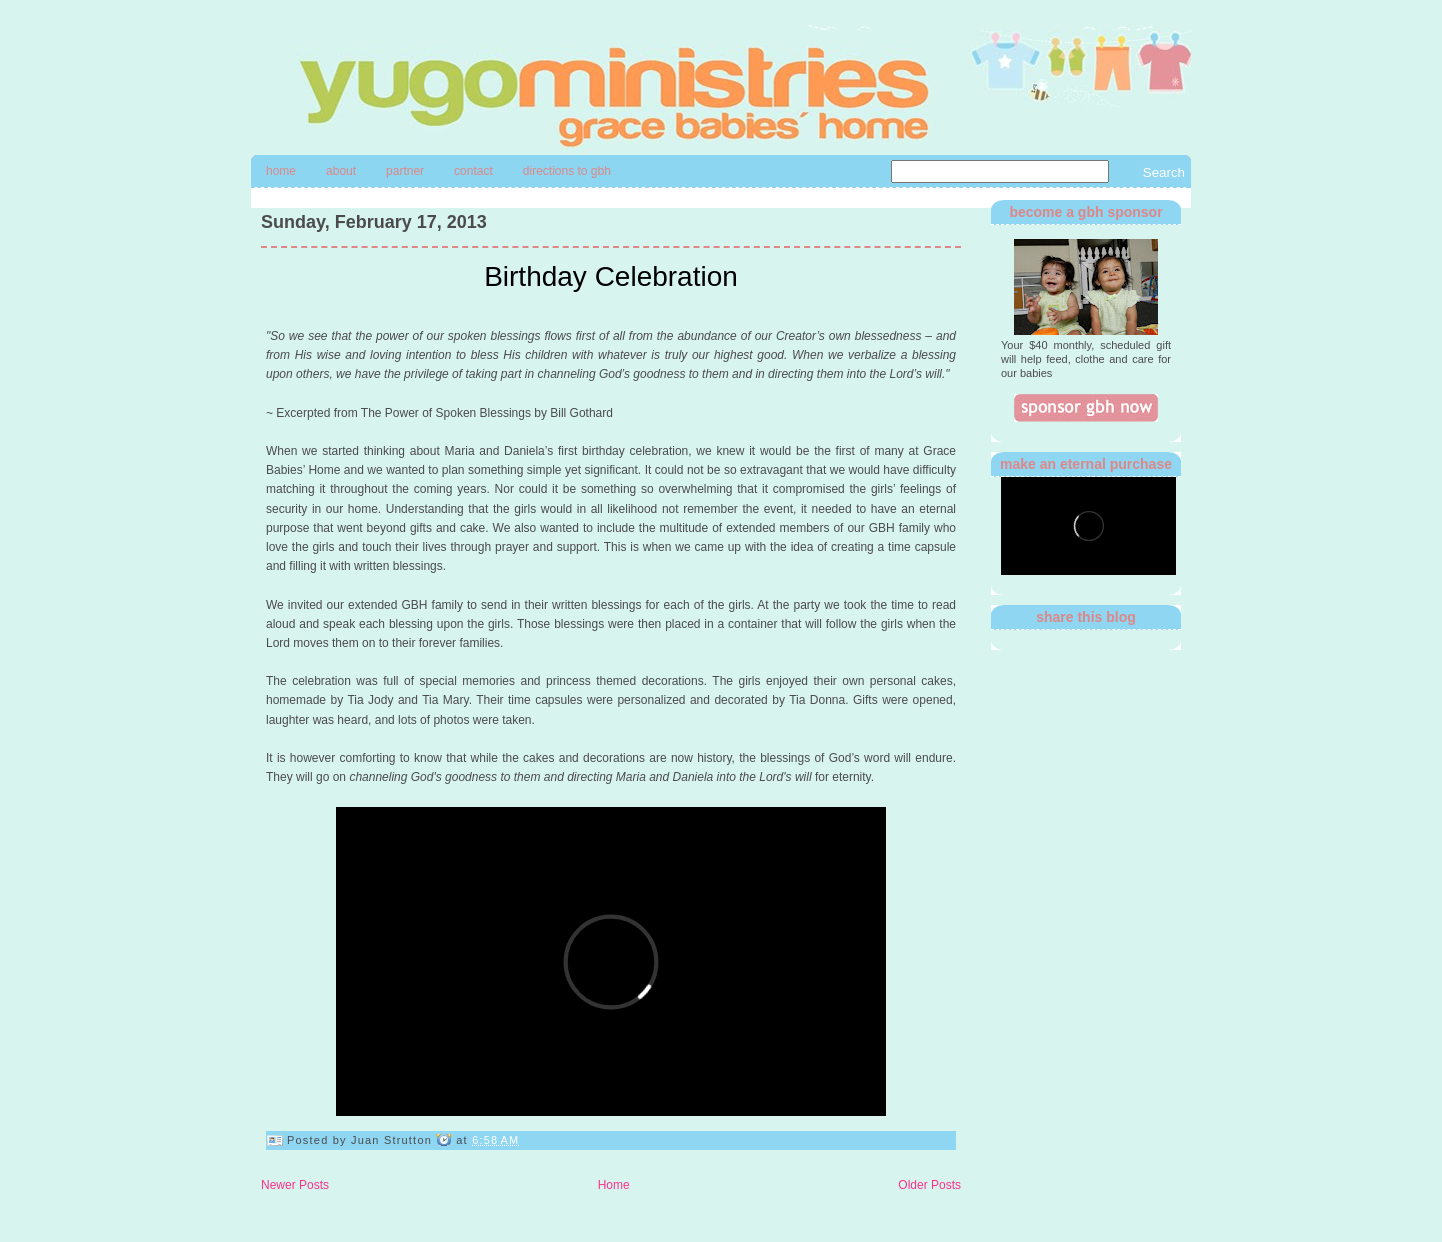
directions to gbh (567, 171)
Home (281, 171)
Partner (405, 171)
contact (473, 171)
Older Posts (929, 1185)
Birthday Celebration (611, 276)
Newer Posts (295, 1185)
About (341, 171)
